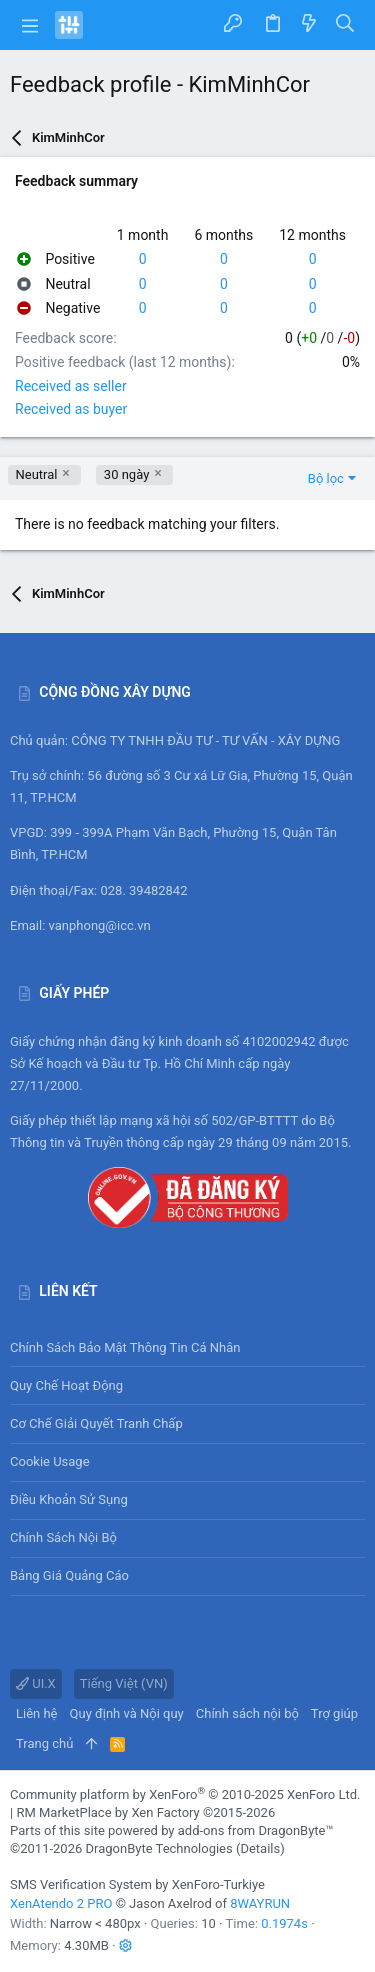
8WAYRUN (260, 1903)
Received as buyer (71, 409)
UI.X (36, 1683)
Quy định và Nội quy (127, 1713)
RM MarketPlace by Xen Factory (145, 1812)
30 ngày (126, 474)
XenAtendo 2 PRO (61, 1903)
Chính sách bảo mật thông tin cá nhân (187, 1347)
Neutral (37, 474)
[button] (30, 25)
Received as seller (71, 386)
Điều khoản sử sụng (69, 1499)
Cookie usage (50, 1461)
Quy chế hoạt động (187, 1385)
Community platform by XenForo (185, 1794)
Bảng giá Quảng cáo (69, 1575)
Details (260, 1848)
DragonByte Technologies (158, 1848)
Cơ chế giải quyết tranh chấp (96, 1423)
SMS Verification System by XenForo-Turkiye (137, 1884)
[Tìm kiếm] (345, 24)
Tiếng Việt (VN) (124, 1683)
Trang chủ (44, 1743)
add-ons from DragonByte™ (256, 1830)
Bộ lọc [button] (326, 478)
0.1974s (284, 1923)
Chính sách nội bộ (63, 1537)
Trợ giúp (334, 1713)
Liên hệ (37, 1713)
